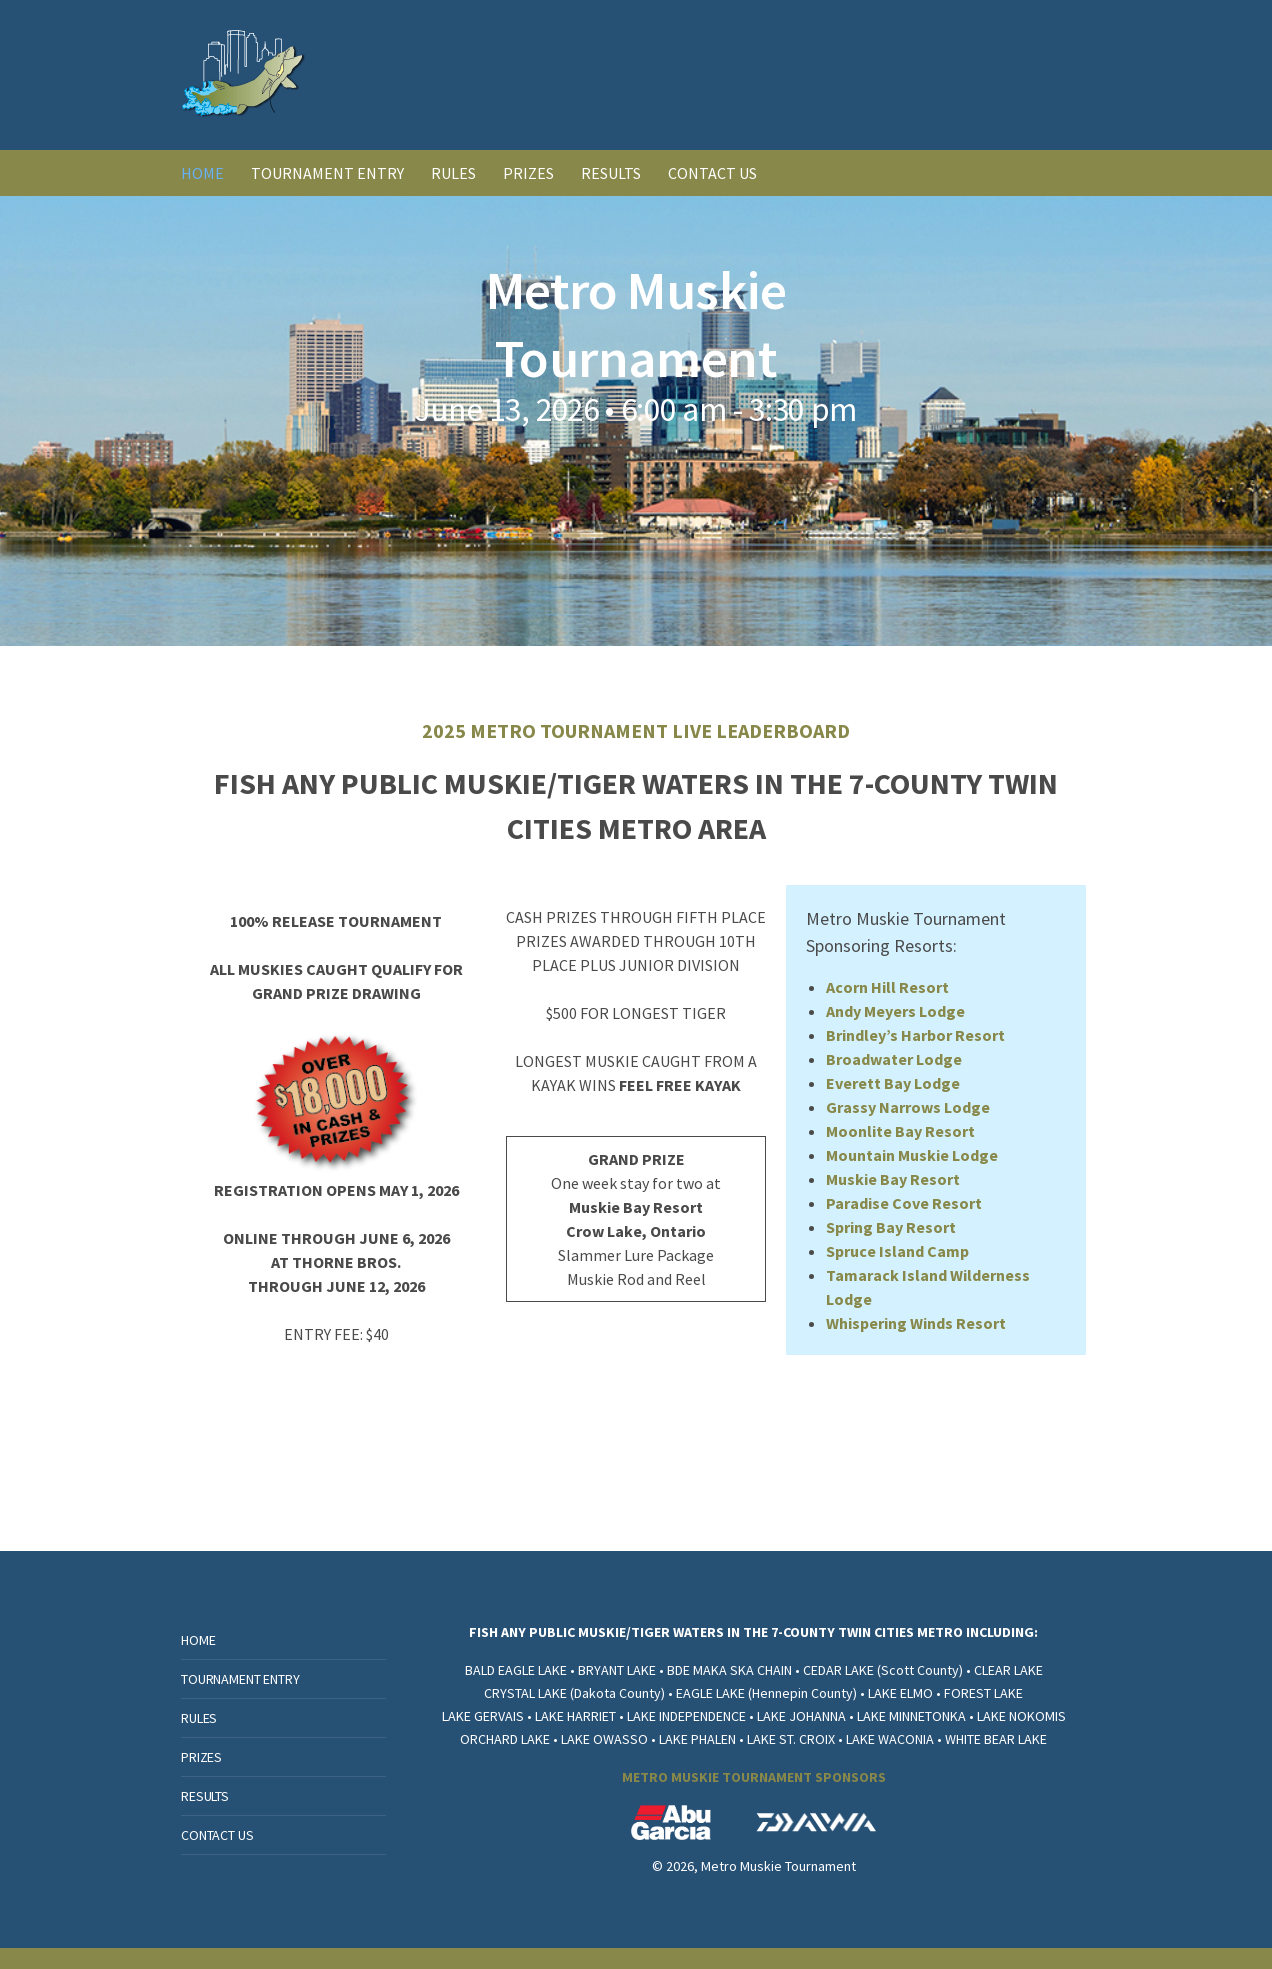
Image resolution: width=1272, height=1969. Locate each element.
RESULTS (611, 173)
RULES (453, 173)
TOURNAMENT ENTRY (327, 173)
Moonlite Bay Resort (900, 1131)
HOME (202, 173)
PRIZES (528, 173)
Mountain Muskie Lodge (912, 1155)
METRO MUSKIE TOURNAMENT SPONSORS (754, 1777)
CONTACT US (712, 173)
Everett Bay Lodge (893, 1083)
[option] (636, 421)
